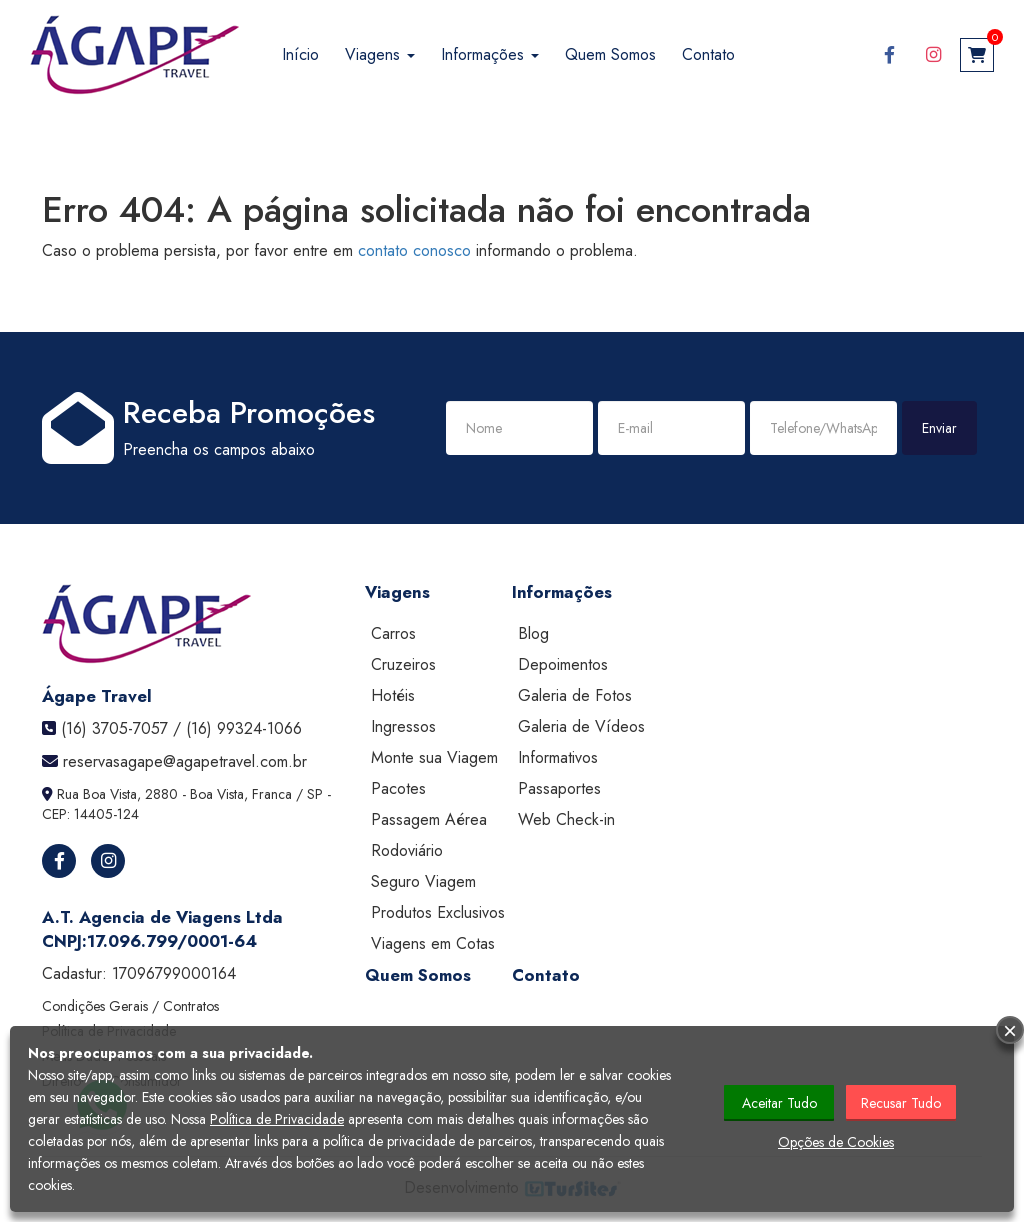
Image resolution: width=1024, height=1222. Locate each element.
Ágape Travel (97, 696)
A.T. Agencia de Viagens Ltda (162, 917)
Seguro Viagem (423, 881)
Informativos (558, 757)
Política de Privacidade (277, 1119)
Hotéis (393, 695)
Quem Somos (610, 54)
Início (300, 54)
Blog (533, 633)
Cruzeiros (403, 664)
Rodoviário (407, 850)
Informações (490, 54)
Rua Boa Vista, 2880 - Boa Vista (150, 794)
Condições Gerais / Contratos (130, 1006)
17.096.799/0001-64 (172, 941)
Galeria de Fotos (575, 695)
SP (315, 794)
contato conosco (414, 250)
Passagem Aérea (429, 819)
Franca (272, 794)
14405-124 (106, 814)
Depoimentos (563, 664)
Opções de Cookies (836, 1142)
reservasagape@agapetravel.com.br (185, 761)
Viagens (380, 54)
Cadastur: (139, 974)
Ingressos (403, 726)
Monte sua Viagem (434, 757)
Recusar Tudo (901, 1103)
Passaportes (559, 788)
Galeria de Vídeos (581, 726)
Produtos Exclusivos (438, 912)
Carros (393, 633)
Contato (708, 54)
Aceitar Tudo (779, 1103)
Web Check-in (566, 819)
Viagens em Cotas (433, 943)
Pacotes (398, 788)
